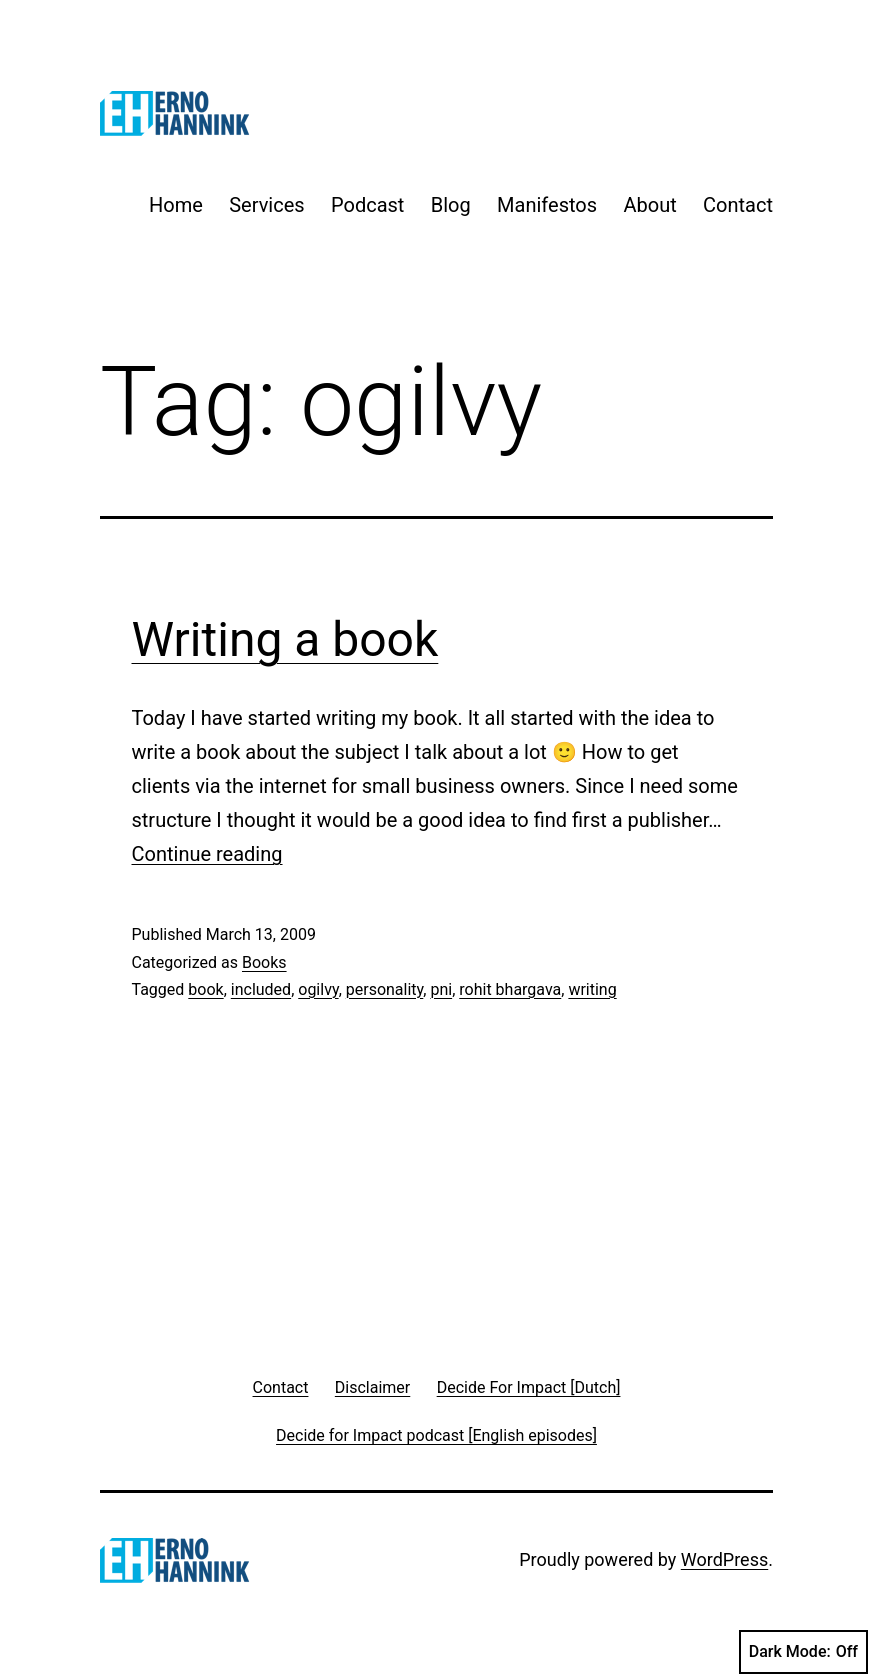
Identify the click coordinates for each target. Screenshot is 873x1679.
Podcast (367, 205)
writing (592, 989)
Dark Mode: (803, 1652)
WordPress (724, 1559)
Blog (451, 205)
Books (264, 962)
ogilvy (318, 989)
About (649, 205)
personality (385, 989)
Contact (738, 205)
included (261, 989)
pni (441, 989)
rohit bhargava (510, 989)
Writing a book (285, 639)
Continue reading (207, 854)
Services (266, 205)
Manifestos (547, 205)
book (205, 989)
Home (176, 205)
